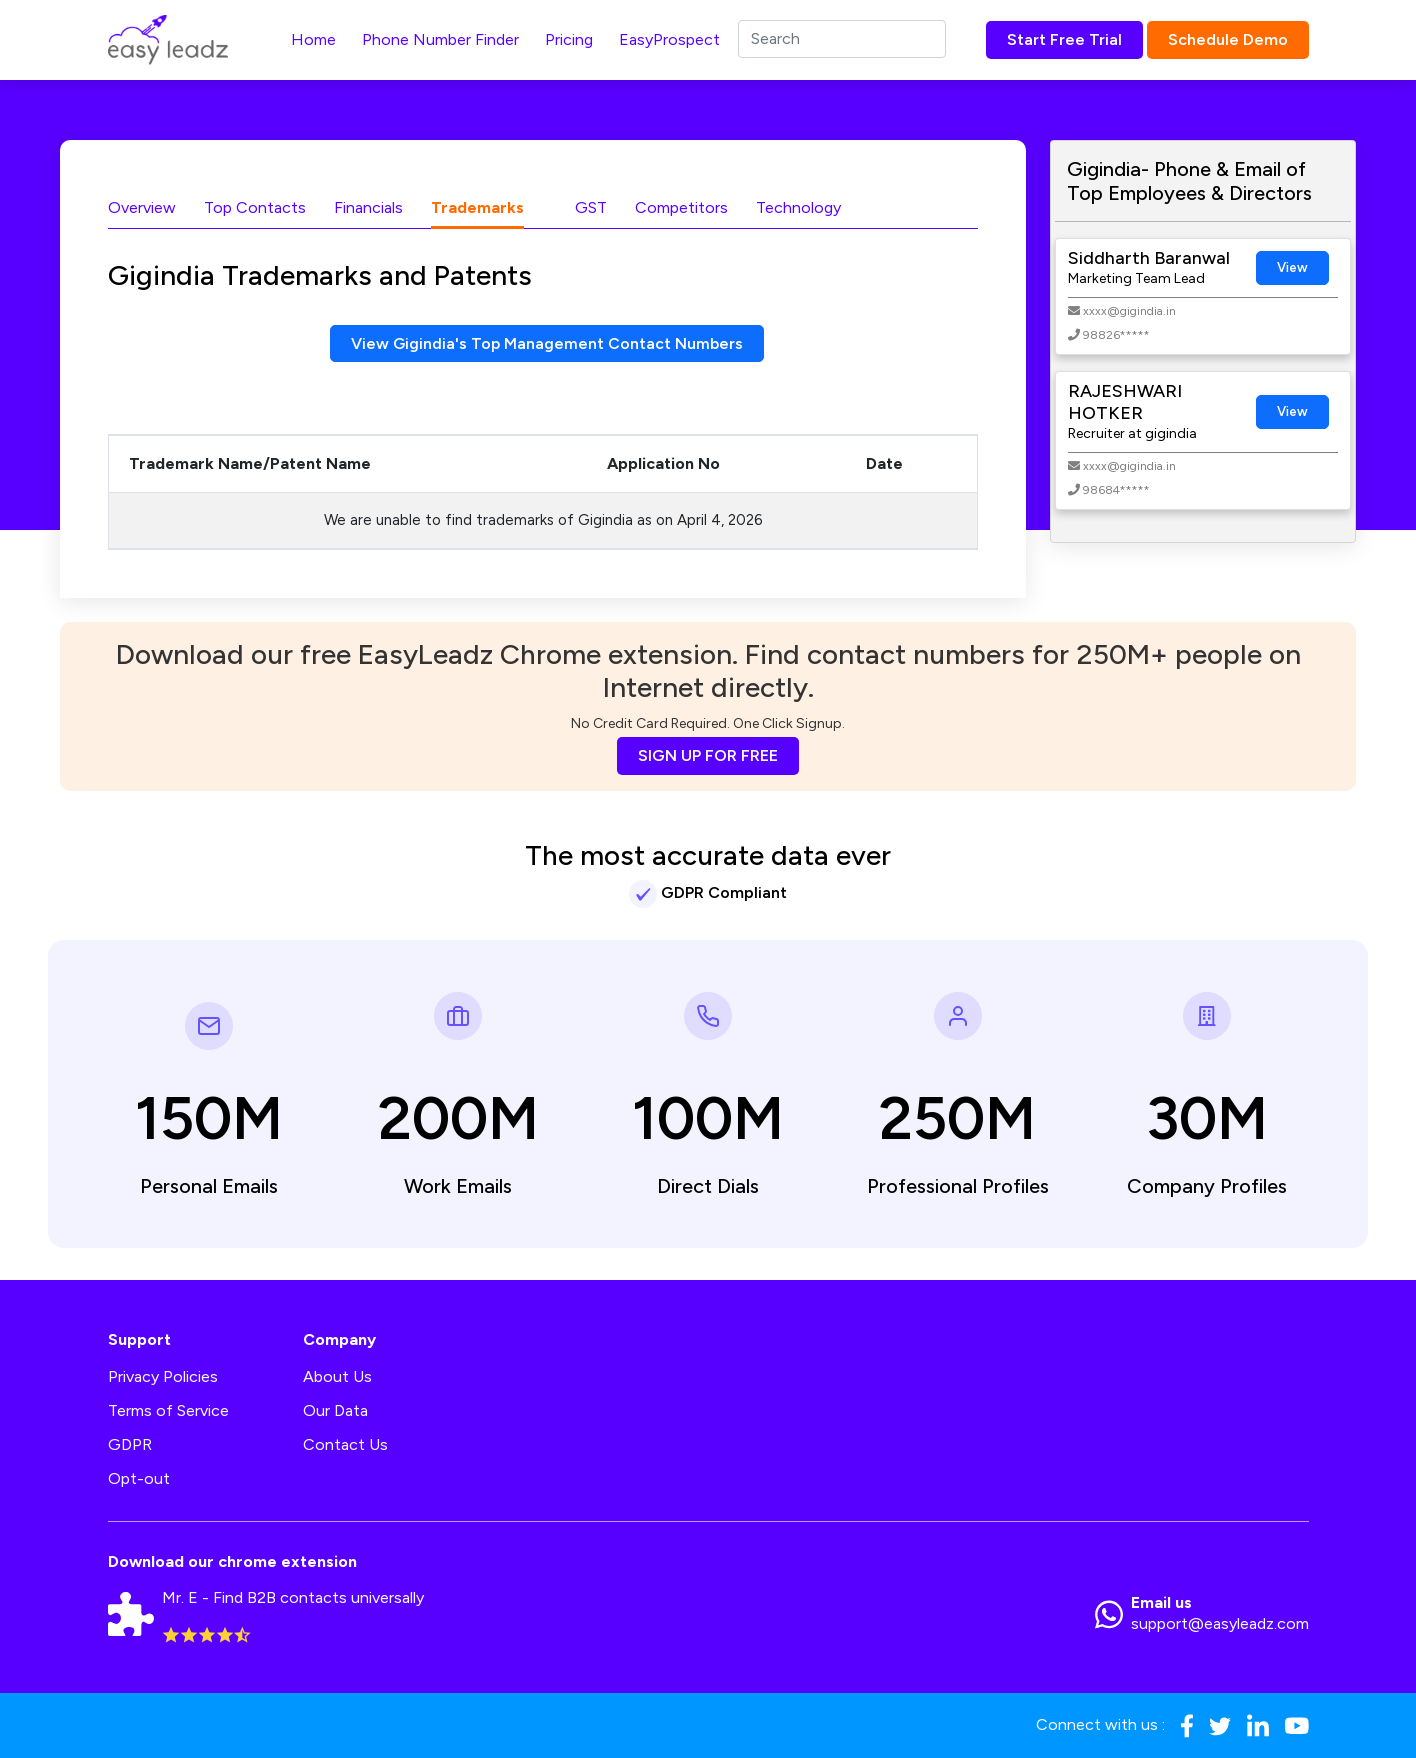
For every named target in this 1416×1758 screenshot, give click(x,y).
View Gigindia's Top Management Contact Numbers (547, 343)
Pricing (569, 39)
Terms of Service (168, 1410)
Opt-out (139, 1478)
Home (313, 39)
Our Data (335, 1410)
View (1292, 267)
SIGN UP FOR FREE (708, 755)
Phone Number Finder (440, 39)
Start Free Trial (1064, 39)
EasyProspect (669, 39)
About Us (337, 1376)
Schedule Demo (1228, 39)
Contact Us (345, 1444)
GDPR (130, 1444)
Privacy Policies (163, 1376)
